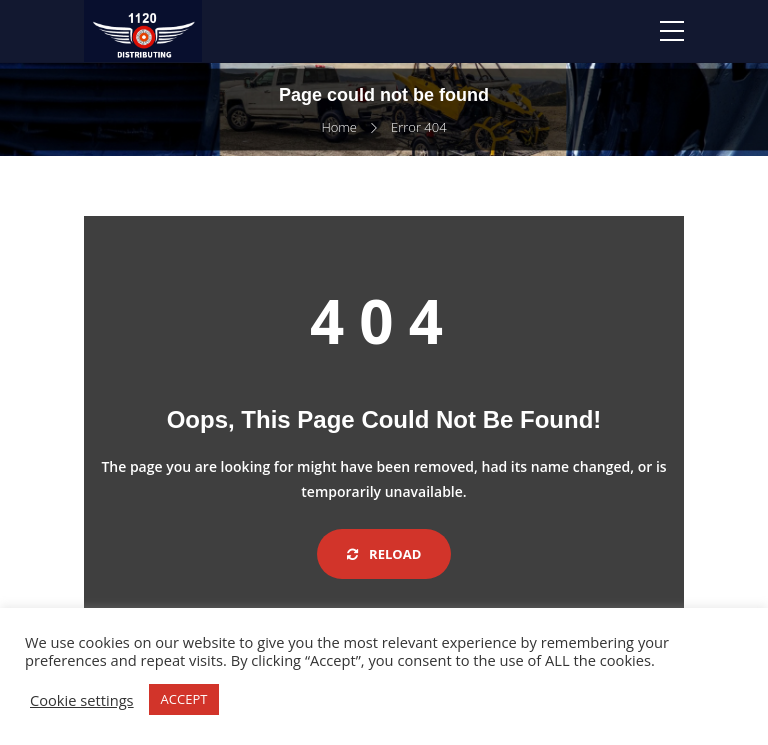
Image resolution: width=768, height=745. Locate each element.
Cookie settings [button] (82, 700)
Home (339, 127)
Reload (384, 554)
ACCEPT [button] (184, 699)
